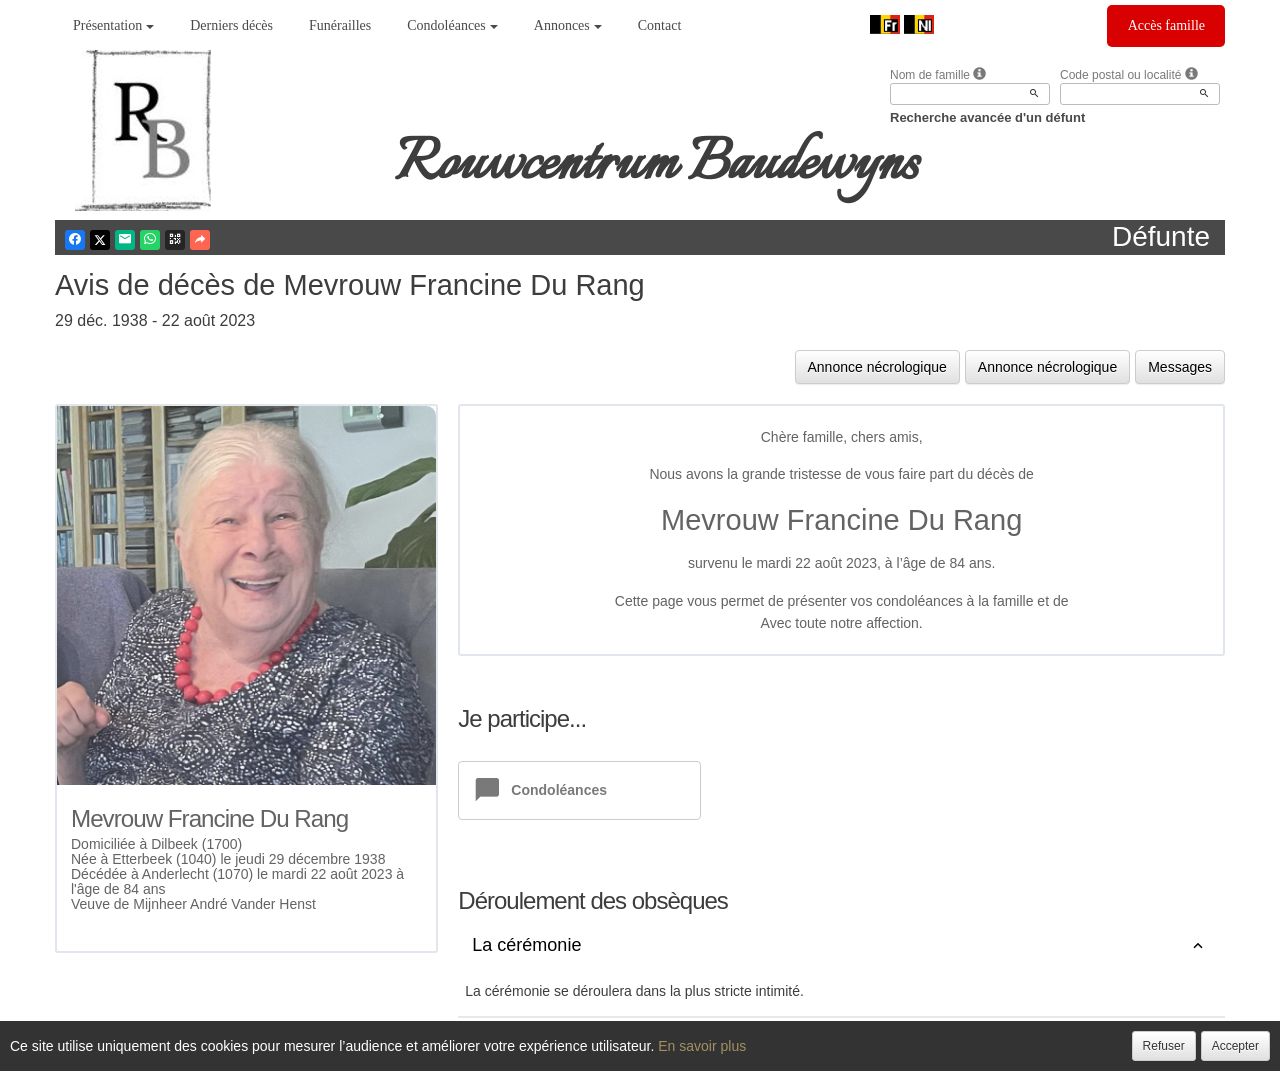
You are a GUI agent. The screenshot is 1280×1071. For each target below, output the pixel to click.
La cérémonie (526, 945)
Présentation (113, 25)
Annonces (568, 25)
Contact (660, 25)
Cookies (715, 1053)
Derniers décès (231, 25)
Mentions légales (805, 1053)
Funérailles (340, 25)
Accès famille (1166, 25)
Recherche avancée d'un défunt (987, 117)
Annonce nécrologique (877, 367)
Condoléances (452, 25)
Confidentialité (633, 1053)
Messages (1180, 367)
